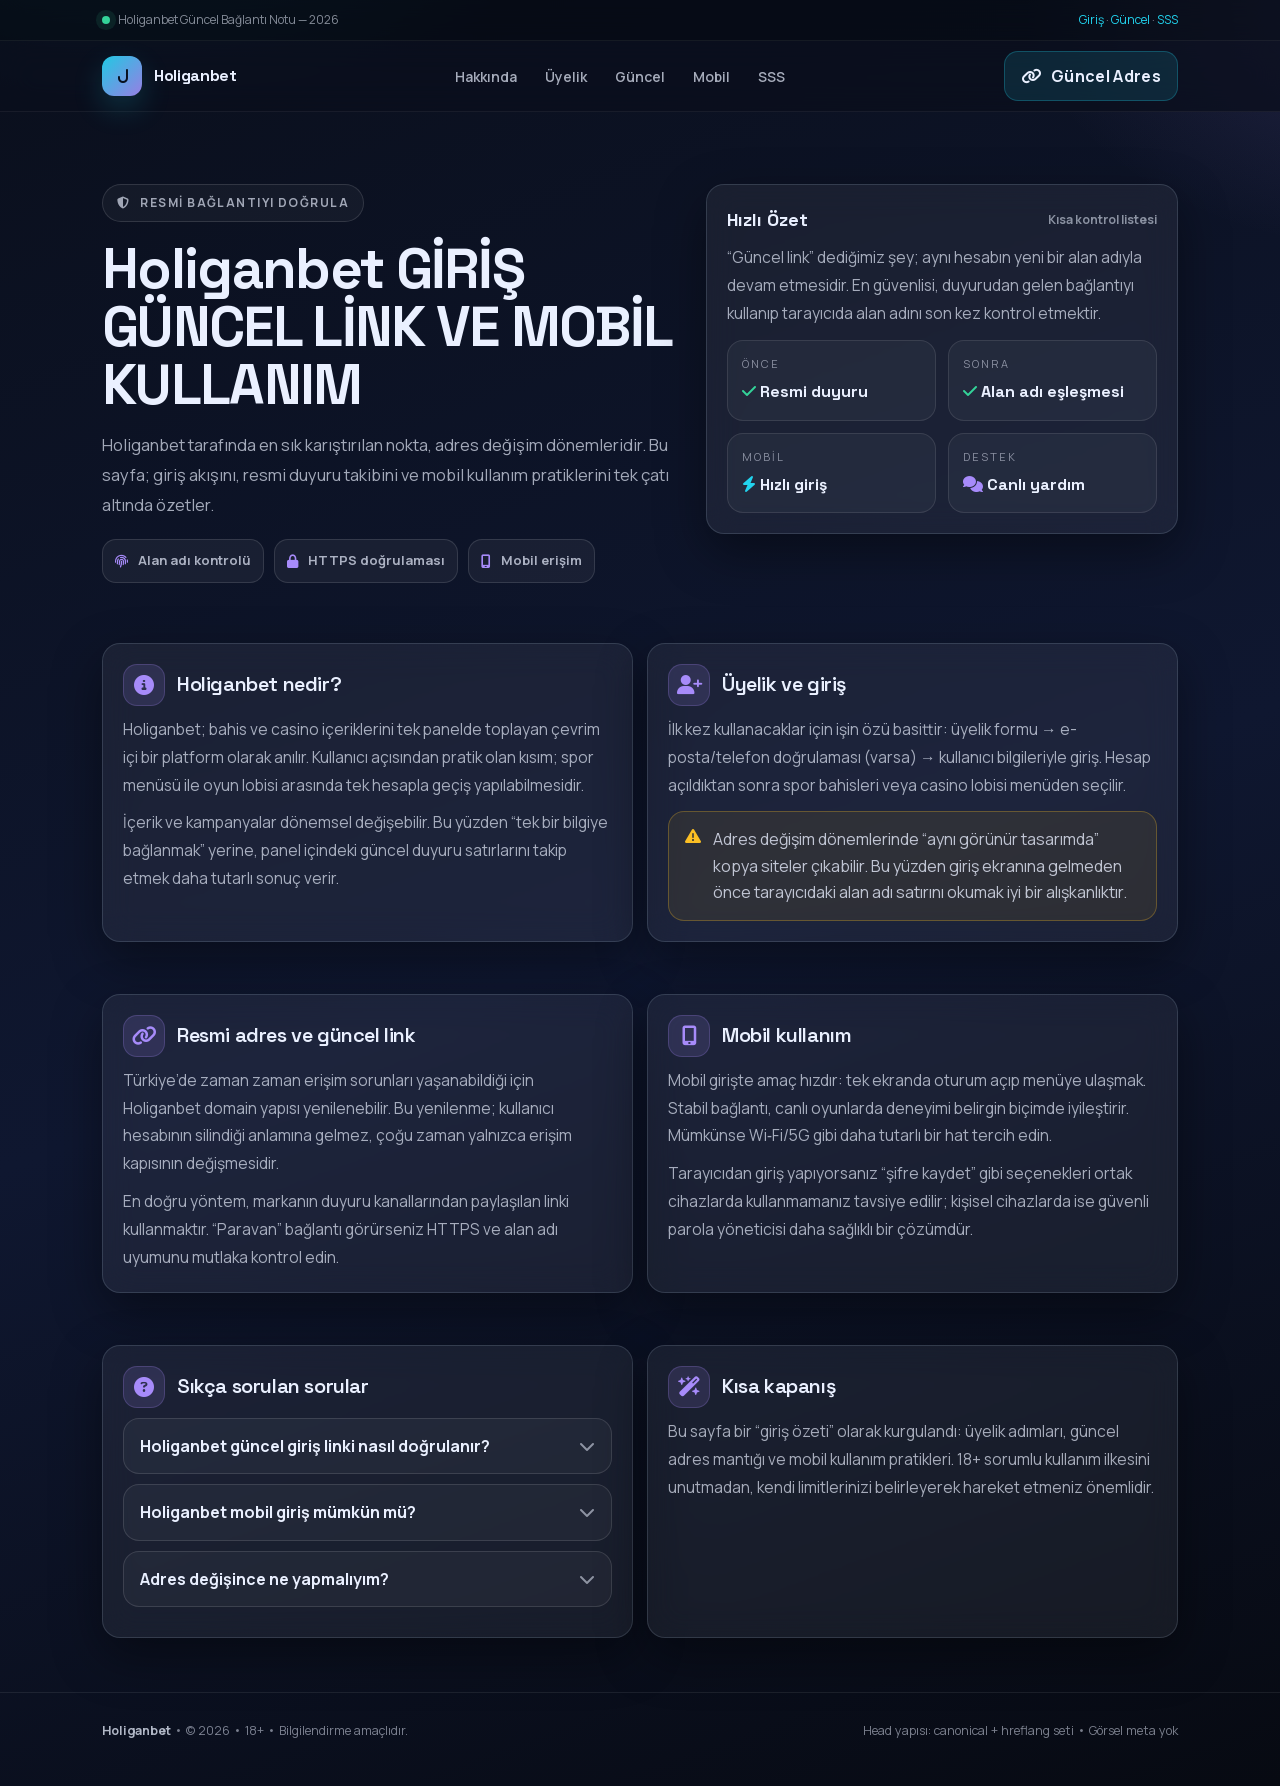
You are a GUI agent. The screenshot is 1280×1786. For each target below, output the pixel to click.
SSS (1167, 19)
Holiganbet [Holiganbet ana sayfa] (169, 76)
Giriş (1091, 19)
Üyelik (566, 76)
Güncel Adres (1091, 76)
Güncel (1130, 19)
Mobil (711, 76)
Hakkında (486, 76)
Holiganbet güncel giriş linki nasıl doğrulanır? (367, 1446)
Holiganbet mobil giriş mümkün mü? (367, 1512)
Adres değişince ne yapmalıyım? (367, 1579)
